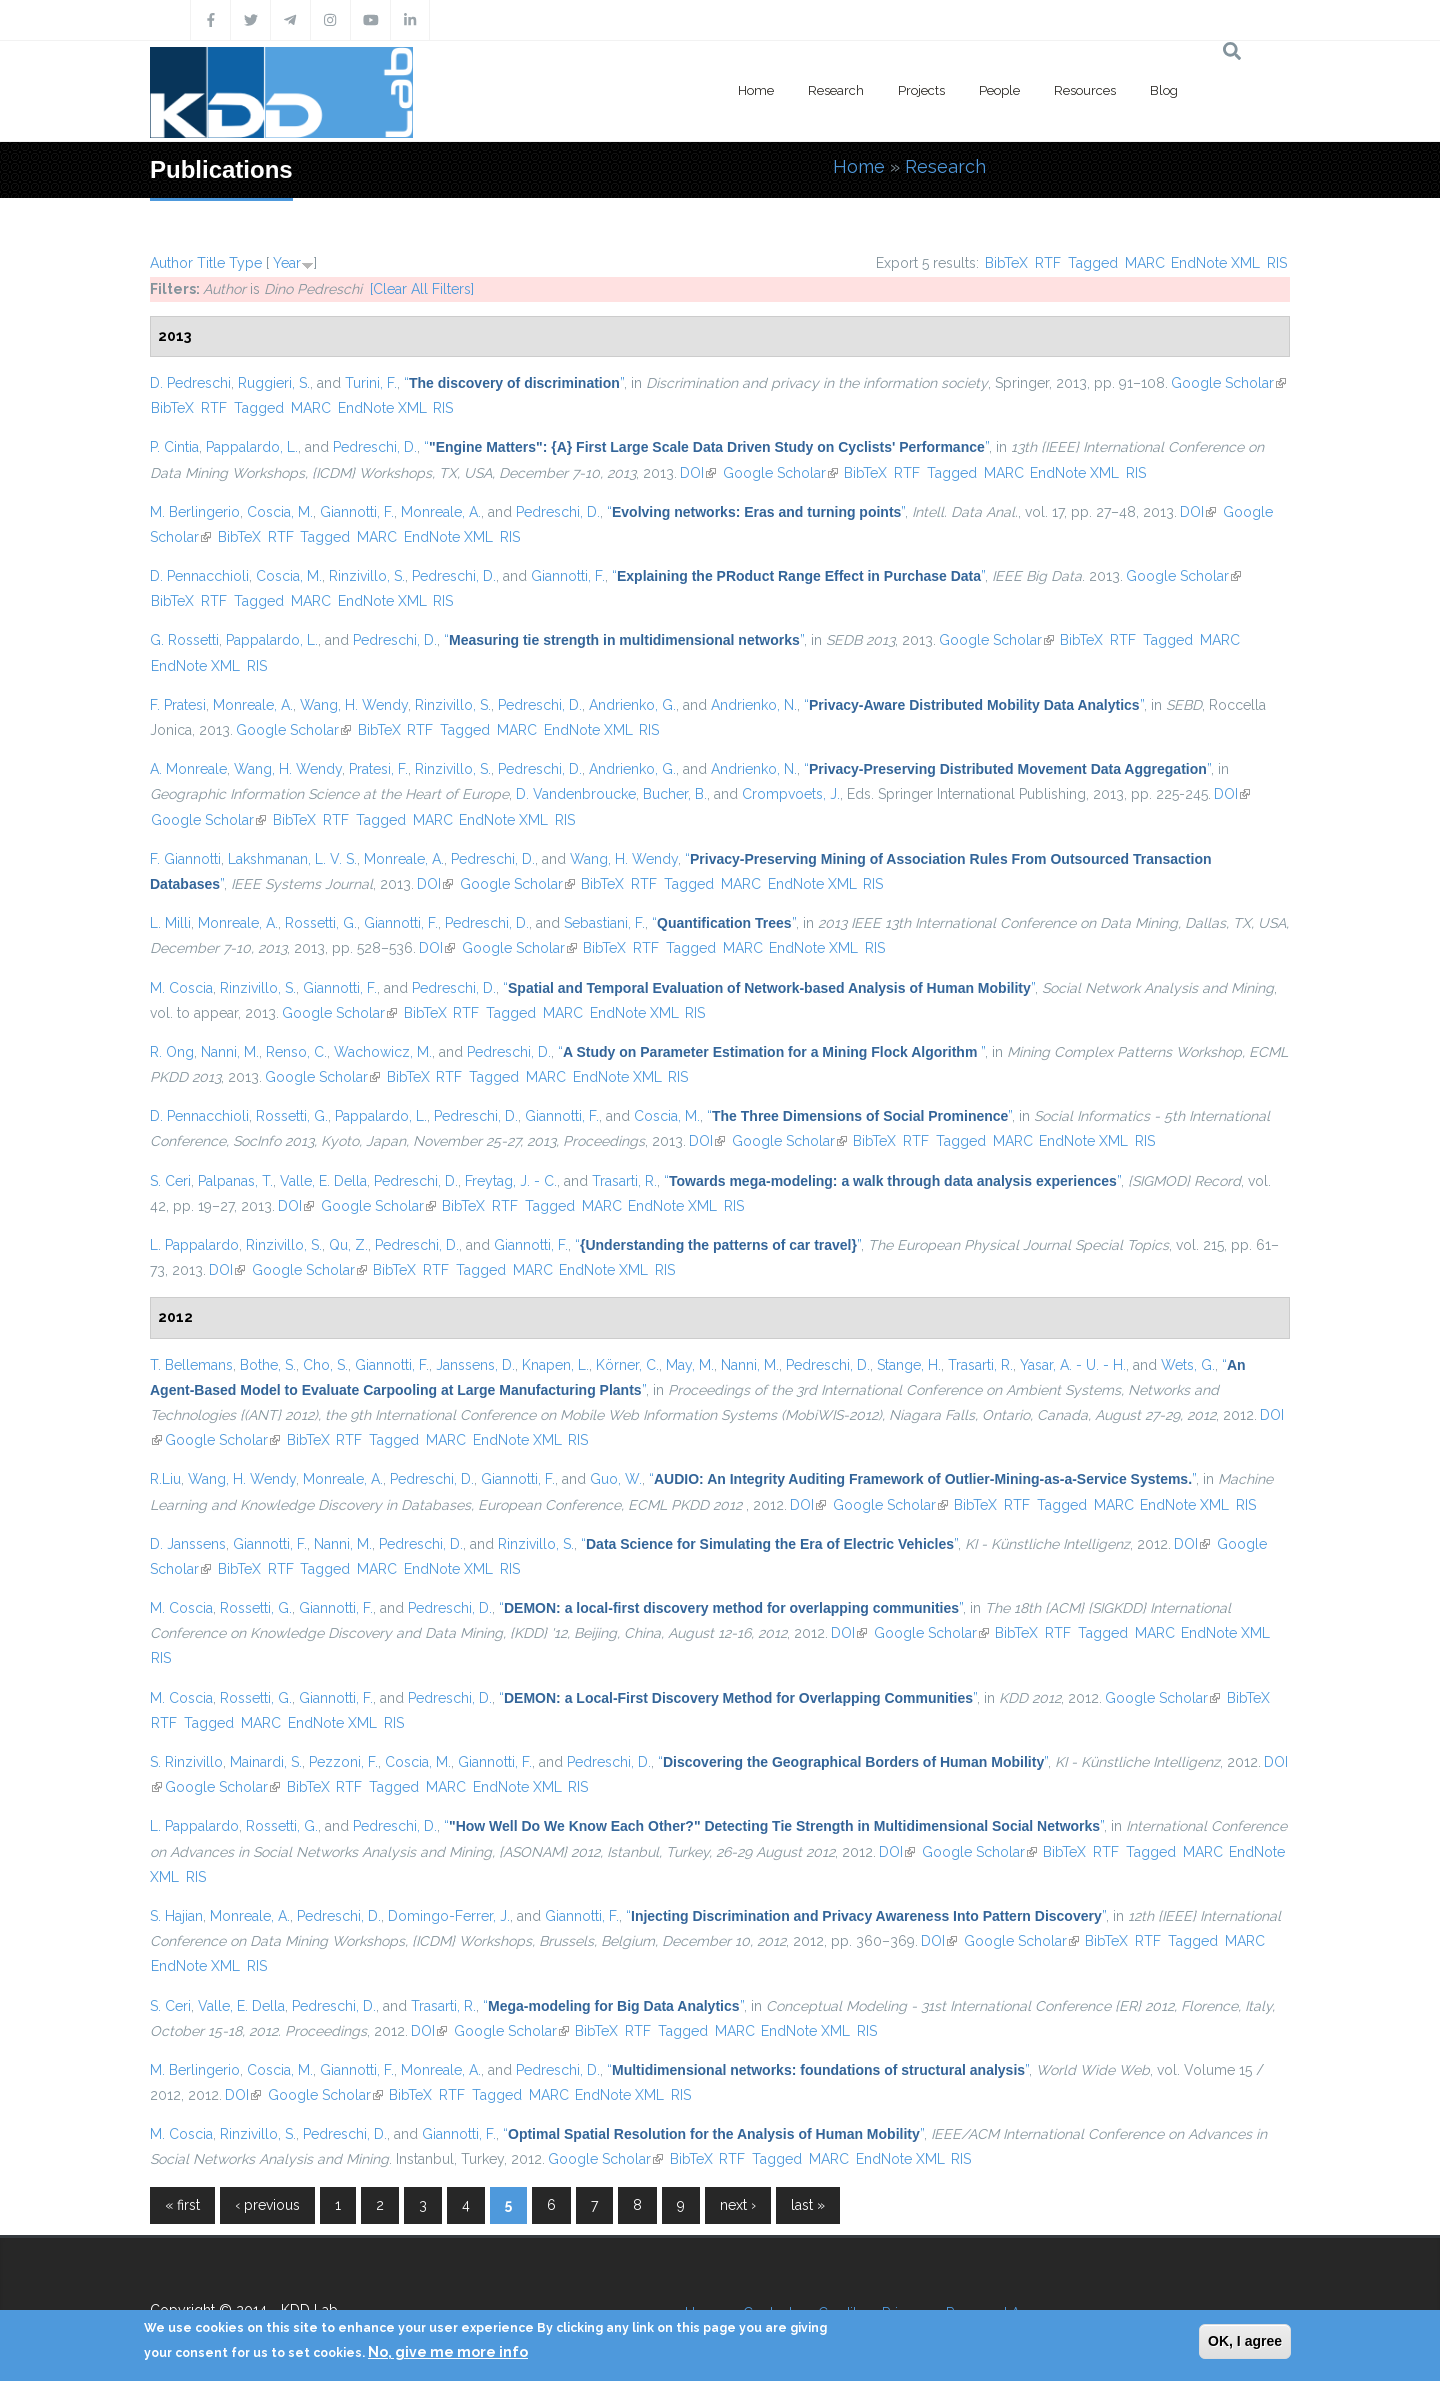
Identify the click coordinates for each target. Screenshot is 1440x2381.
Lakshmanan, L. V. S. (292, 859)
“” (514, 383)
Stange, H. (909, 1365)
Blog (1164, 90)
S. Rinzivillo (186, 1762)
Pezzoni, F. (343, 1762)
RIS (1277, 263)
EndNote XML (1215, 263)
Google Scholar (1228, 383)
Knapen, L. (555, 1365)
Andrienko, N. (754, 705)
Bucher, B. (675, 794)
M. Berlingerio (195, 512)
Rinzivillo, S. (367, 576)
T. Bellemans (191, 1365)
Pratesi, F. (378, 769)
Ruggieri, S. (274, 383)
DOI (698, 473)
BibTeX (1006, 263)
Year (287, 263)
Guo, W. (616, 1479)
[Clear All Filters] (422, 289)
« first (182, 2205)
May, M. (690, 1365)
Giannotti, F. (357, 512)
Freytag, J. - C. (511, 1181)
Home (756, 90)
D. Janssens (188, 1544)
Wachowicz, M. (383, 1052)
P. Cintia (174, 447)
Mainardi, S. (266, 1762)
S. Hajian (176, 1916)
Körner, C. (627, 1365)
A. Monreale (188, 769)
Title (211, 263)
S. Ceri (170, 1181)
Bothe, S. (268, 1365)
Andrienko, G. (632, 705)
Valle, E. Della (323, 1181)
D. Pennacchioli (199, 576)
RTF (1048, 263)
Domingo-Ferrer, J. (449, 1916)
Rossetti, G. (321, 923)
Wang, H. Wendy (354, 705)
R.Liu (165, 1479)
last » (808, 2205)
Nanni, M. (230, 1052)
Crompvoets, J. (791, 794)
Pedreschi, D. (375, 447)
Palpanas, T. (235, 1181)
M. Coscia (181, 988)
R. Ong (172, 1052)
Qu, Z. (348, 1245)
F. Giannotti (185, 859)
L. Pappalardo (194, 1245)
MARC (1145, 263)
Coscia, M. (280, 512)
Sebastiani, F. (604, 923)
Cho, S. (325, 1365)
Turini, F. (371, 383)
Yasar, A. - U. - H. (1073, 1365)
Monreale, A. (441, 512)
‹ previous (267, 2205)
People (999, 90)
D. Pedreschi (190, 383)
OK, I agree (1245, 2341)
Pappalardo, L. (252, 447)
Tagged (1093, 263)
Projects (921, 90)
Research (836, 90)
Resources (1085, 90)
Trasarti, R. (624, 1181)
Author (171, 263)
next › (738, 2205)
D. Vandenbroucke (576, 794)
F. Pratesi (178, 705)
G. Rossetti (184, 640)
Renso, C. (296, 1052)
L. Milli (170, 923)
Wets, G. (1188, 1365)
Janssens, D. (475, 1365)
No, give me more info (448, 2352)
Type (245, 263)
